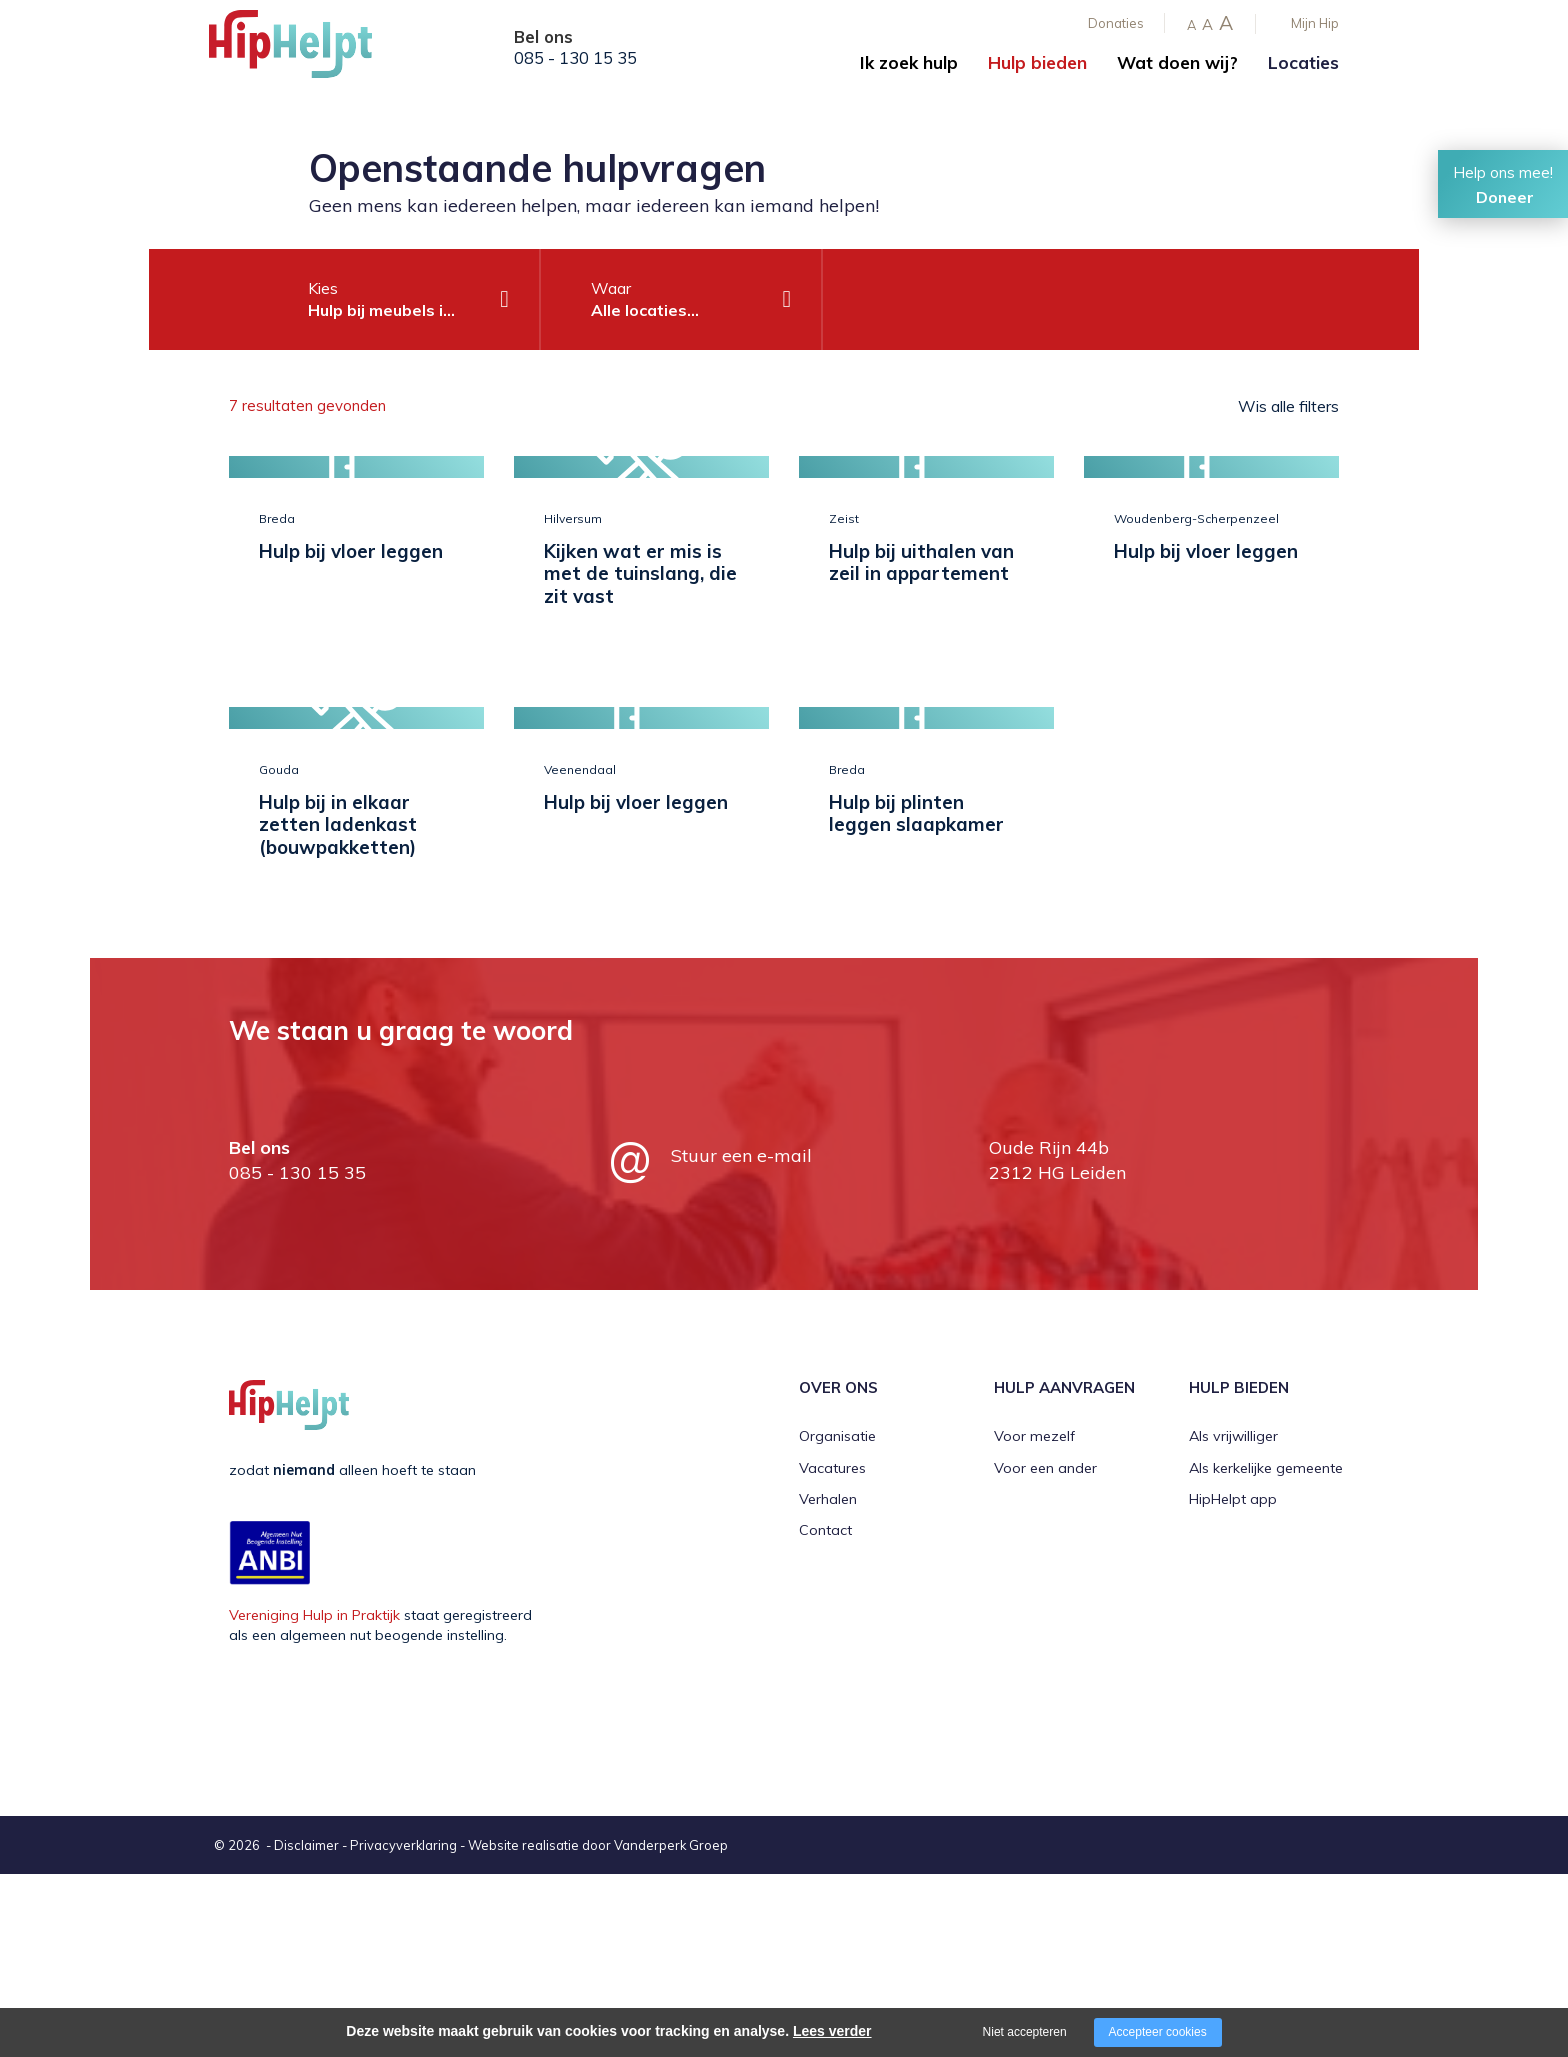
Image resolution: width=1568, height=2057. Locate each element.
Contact (825, 1714)
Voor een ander (1045, 1651)
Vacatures (832, 1651)
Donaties (1116, 23)
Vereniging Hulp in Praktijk (314, 1798)
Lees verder (832, 2031)
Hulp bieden (1037, 62)
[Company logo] (309, 50)
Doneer (1505, 197)
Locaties (1303, 62)
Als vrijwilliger (1233, 1619)
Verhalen (828, 1682)
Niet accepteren (1025, 2032)
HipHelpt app (1233, 1682)
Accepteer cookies (1158, 2032)
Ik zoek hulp (909, 62)
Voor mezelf (1034, 1619)
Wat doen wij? (1177, 62)
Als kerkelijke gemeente (1266, 1651)
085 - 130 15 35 (575, 58)
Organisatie (837, 1619)
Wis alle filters (1288, 406)
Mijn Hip (1315, 23)
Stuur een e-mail (741, 1338)
